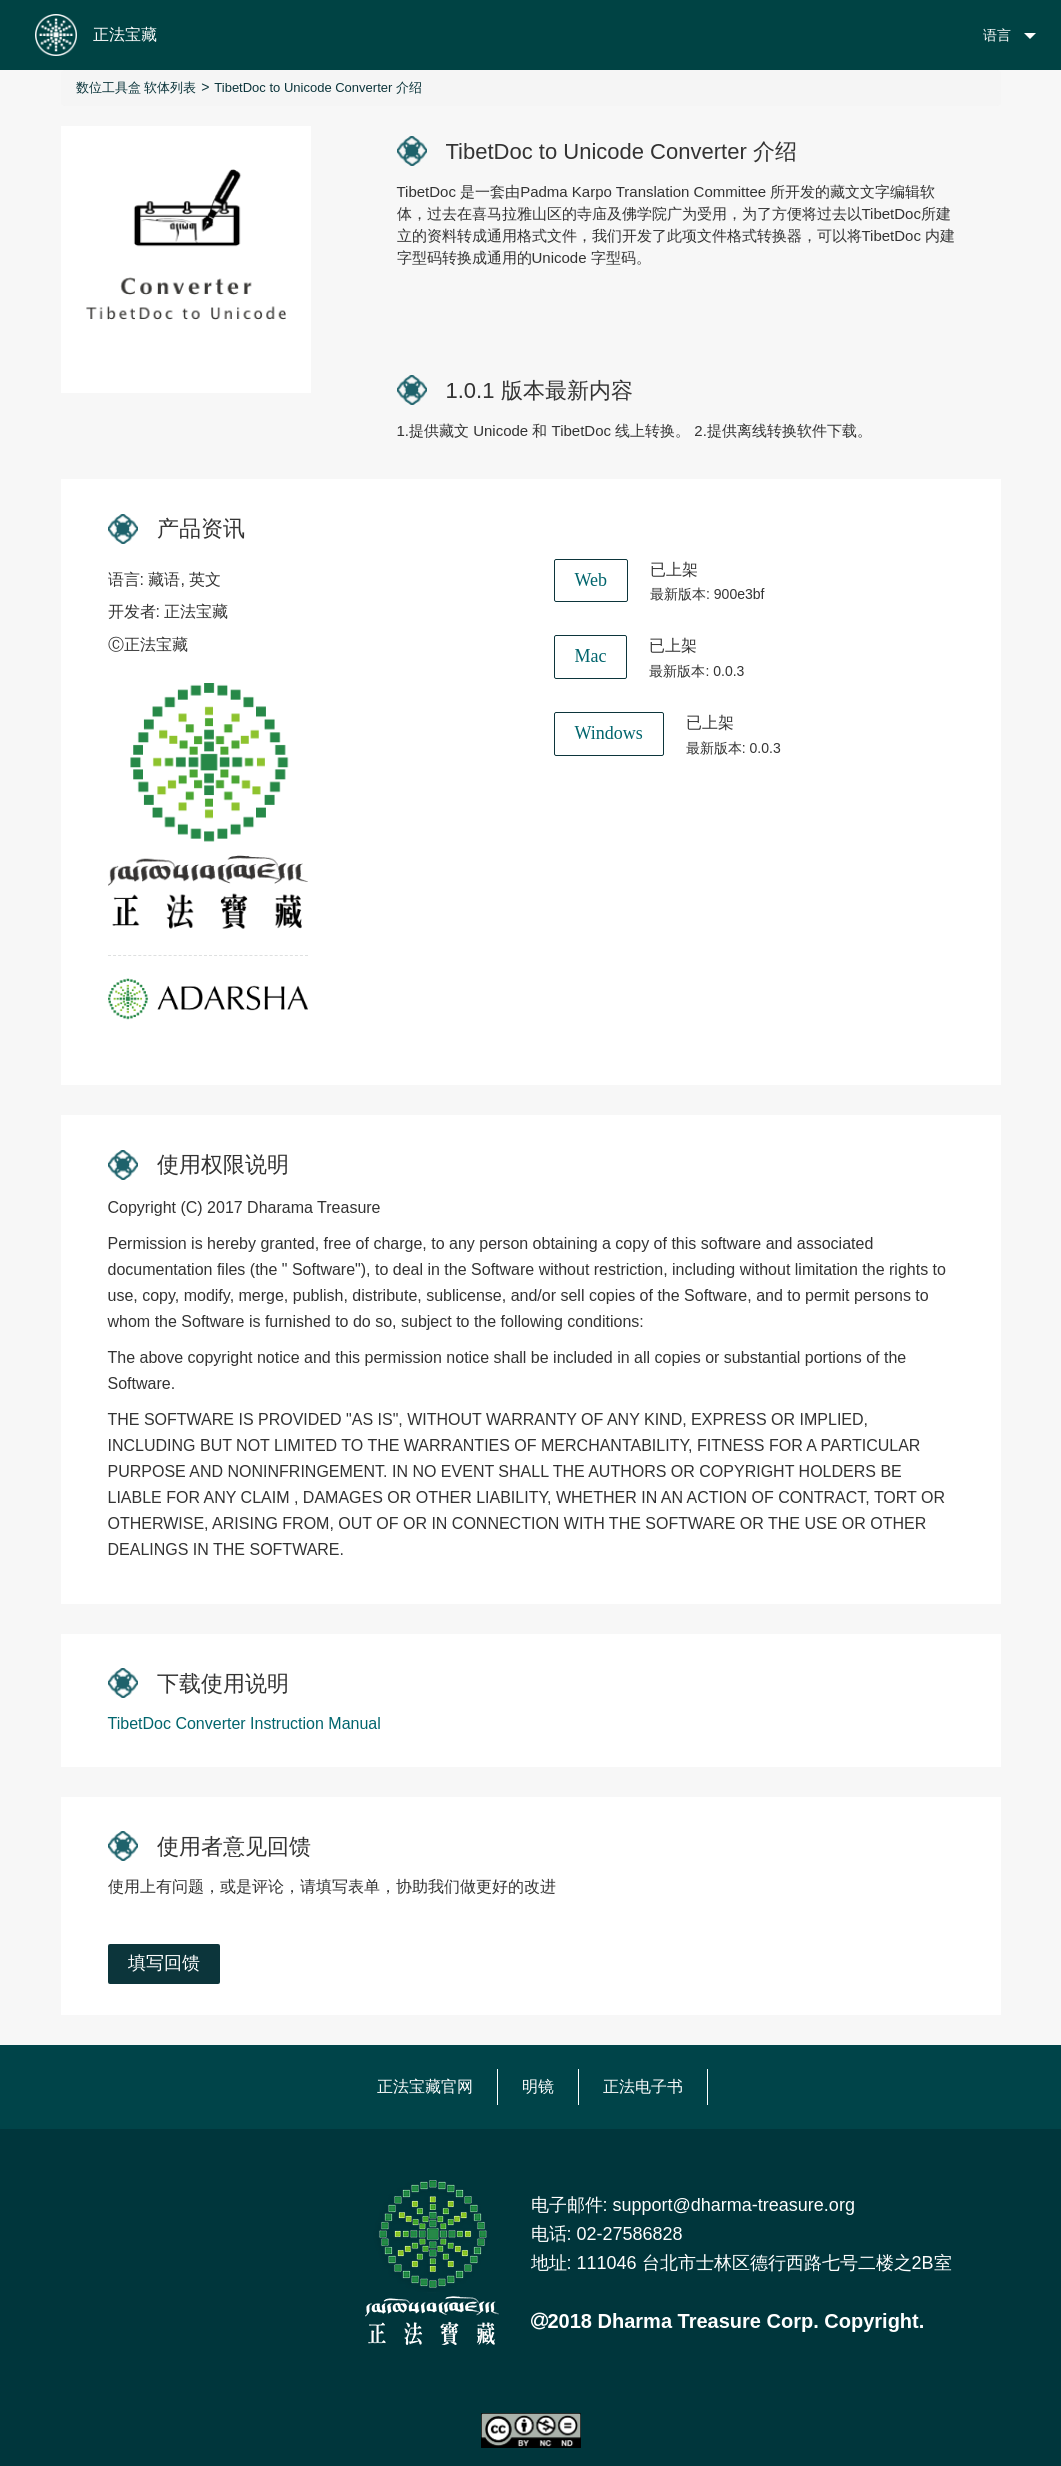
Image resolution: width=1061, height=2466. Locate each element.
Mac (591, 656)
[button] (992, 35)
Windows (609, 733)
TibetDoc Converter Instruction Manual (244, 1723)
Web (591, 580)
